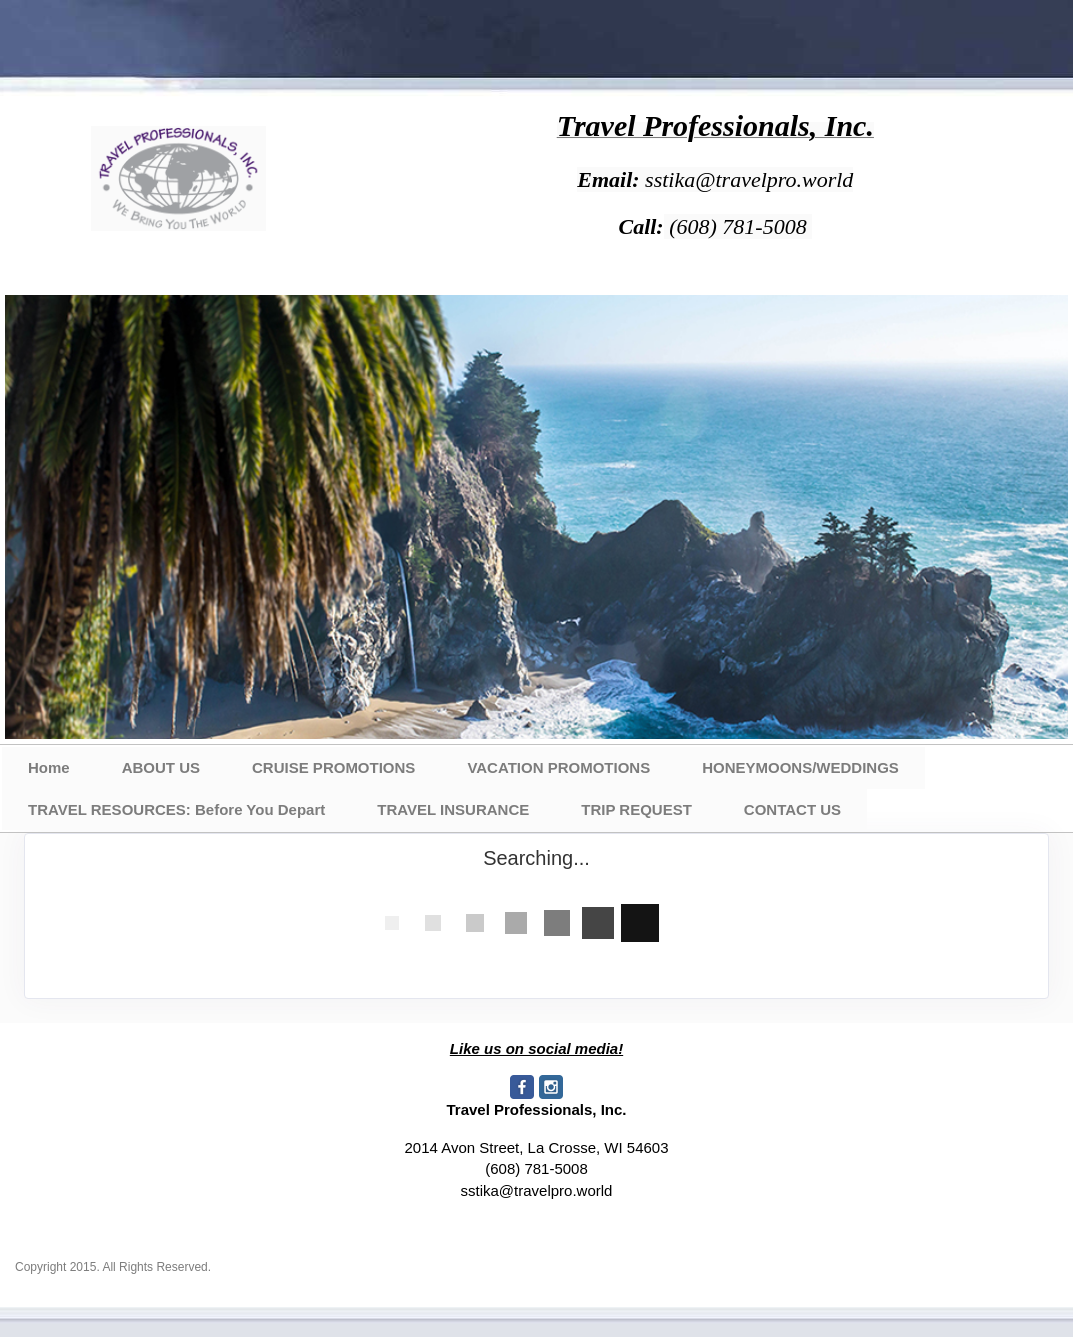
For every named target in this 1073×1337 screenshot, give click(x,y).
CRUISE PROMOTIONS (333, 767)
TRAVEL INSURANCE (453, 809)
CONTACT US (792, 809)
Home (49, 767)
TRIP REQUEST (636, 809)
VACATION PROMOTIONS (558, 767)
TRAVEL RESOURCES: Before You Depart (176, 809)
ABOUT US (161, 767)
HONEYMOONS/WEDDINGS (800, 767)
